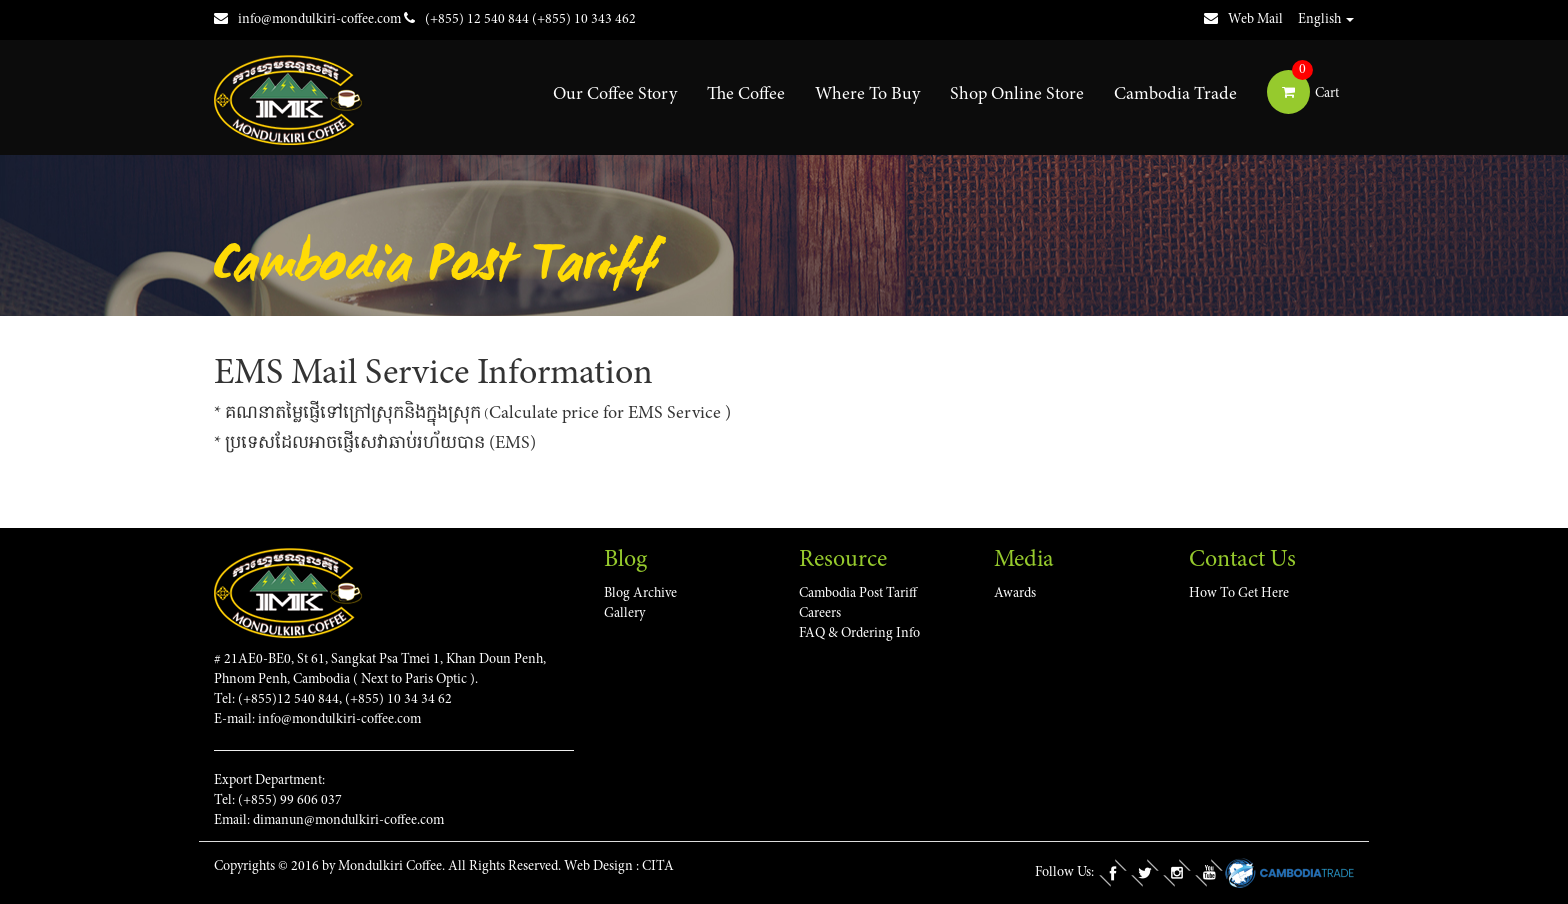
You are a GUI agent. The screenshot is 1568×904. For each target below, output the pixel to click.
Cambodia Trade (1175, 95)
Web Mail (1243, 20)
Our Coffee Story (615, 95)
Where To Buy (867, 95)
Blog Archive (640, 594)
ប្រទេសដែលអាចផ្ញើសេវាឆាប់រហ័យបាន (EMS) (380, 444)
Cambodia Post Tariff (858, 594)
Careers (820, 614)
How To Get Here (1239, 594)
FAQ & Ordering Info (859, 634)
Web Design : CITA (619, 867)
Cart (1303, 94)
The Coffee (746, 95)
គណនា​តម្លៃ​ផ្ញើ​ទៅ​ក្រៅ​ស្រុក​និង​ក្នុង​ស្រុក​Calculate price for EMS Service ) (478, 414)
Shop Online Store (1017, 95)
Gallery (624, 614)
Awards (1015, 594)
